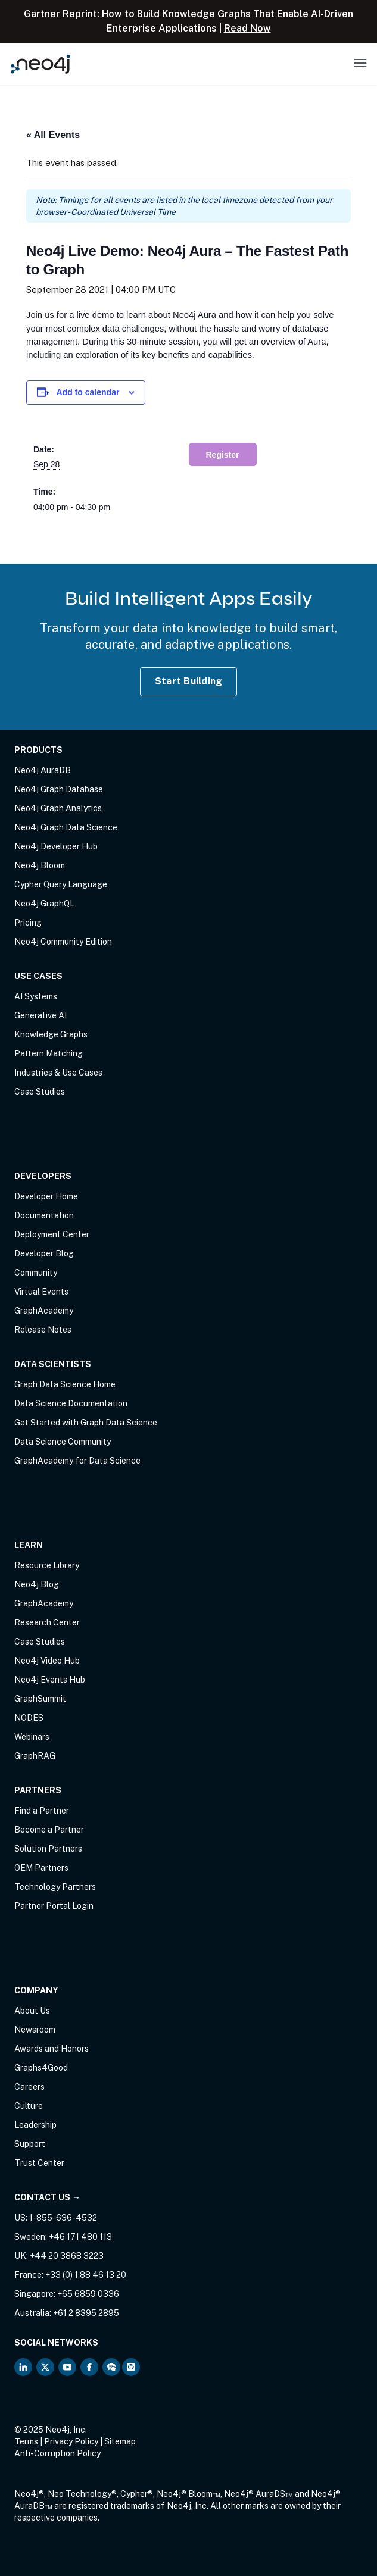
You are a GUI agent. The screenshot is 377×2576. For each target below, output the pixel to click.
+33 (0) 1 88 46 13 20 (85, 2275)
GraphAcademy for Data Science (77, 1460)
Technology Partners (55, 1887)
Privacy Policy (71, 2441)
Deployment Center (51, 1234)
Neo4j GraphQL (44, 903)
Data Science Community (62, 1441)
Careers (29, 2087)
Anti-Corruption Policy (57, 2453)
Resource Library (46, 1565)
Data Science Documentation (70, 1403)
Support (29, 2144)
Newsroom (34, 2029)
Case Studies (39, 1091)
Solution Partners (48, 1848)
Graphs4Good (41, 2067)
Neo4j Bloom (39, 865)
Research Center (47, 1622)
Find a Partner (41, 1810)
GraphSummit (40, 1698)
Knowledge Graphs (51, 1034)
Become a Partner (49, 1829)
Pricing (28, 922)
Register (222, 454)
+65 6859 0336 (88, 2294)
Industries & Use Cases (58, 1072)
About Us (32, 2010)
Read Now (247, 28)
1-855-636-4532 (63, 2217)
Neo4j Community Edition (63, 941)
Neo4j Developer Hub (56, 846)
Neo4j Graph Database (58, 789)
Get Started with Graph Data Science (85, 1422)
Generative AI (40, 1015)
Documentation (44, 1215)
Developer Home (46, 1196)
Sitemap (120, 2441)
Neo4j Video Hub (47, 1660)
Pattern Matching (48, 1053)
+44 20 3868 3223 (67, 2256)
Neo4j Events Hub (49, 1679)
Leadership (35, 2125)
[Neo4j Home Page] (40, 64)
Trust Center (39, 2163)
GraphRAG (34, 1756)
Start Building (189, 681)
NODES (28, 1717)
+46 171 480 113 (80, 2237)
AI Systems (35, 996)
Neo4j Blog (36, 1584)
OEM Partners (41, 1867)
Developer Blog (44, 1253)
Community (35, 1272)
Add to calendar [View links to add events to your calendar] (88, 392)
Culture (28, 2106)
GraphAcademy (43, 1310)
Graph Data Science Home (65, 1384)
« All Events (53, 135)
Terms (26, 2441)
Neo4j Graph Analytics (58, 808)
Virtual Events (41, 1291)
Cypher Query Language (60, 884)
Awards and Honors (51, 2048)
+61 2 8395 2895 (86, 2313)
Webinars (31, 1737)
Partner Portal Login (54, 1906)
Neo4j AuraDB (42, 770)
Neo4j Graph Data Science (65, 827)
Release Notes (42, 1329)
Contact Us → (47, 2197)
